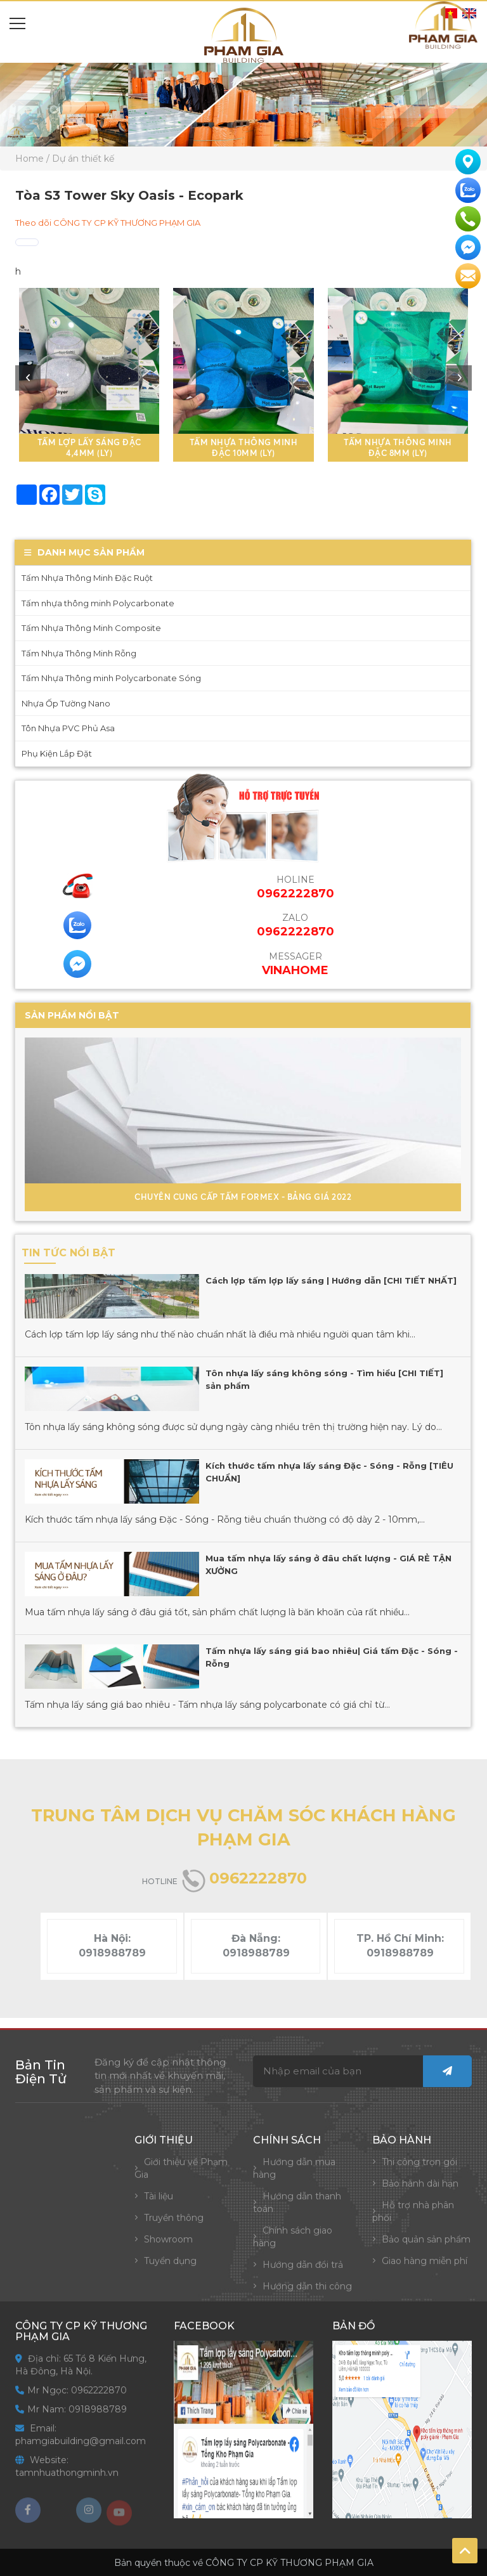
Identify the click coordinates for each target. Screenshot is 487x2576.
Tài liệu (158, 2206)
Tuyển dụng (170, 2271)
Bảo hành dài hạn (420, 2193)
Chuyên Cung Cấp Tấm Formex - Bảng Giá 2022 (232, 1197)
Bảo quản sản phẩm (426, 2249)
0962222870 (285, 932)
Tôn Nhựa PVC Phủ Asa (58, 728)
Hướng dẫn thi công (307, 2296)
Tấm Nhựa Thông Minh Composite (81, 628)
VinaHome (285, 970)
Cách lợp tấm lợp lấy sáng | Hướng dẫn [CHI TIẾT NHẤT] (320, 1280)
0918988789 (112, 1953)
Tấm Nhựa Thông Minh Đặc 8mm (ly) (398, 447)
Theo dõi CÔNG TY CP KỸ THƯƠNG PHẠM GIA (107, 223)
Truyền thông (174, 2228)
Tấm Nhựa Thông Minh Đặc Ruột (77, 578)
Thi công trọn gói (419, 2172)
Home (29, 158)
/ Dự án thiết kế (80, 158)
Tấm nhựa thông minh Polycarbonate (87, 603)
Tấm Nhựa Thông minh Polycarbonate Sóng (101, 678)
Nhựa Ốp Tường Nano (55, 703)
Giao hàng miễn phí (424, 2271)
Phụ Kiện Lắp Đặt (46, 753)
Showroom (168, 2249)
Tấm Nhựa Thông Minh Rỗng (68, 653)
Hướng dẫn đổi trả (303, 2274)
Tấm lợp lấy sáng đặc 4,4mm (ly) (89, 447)
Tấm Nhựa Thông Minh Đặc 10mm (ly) (244, 447)
